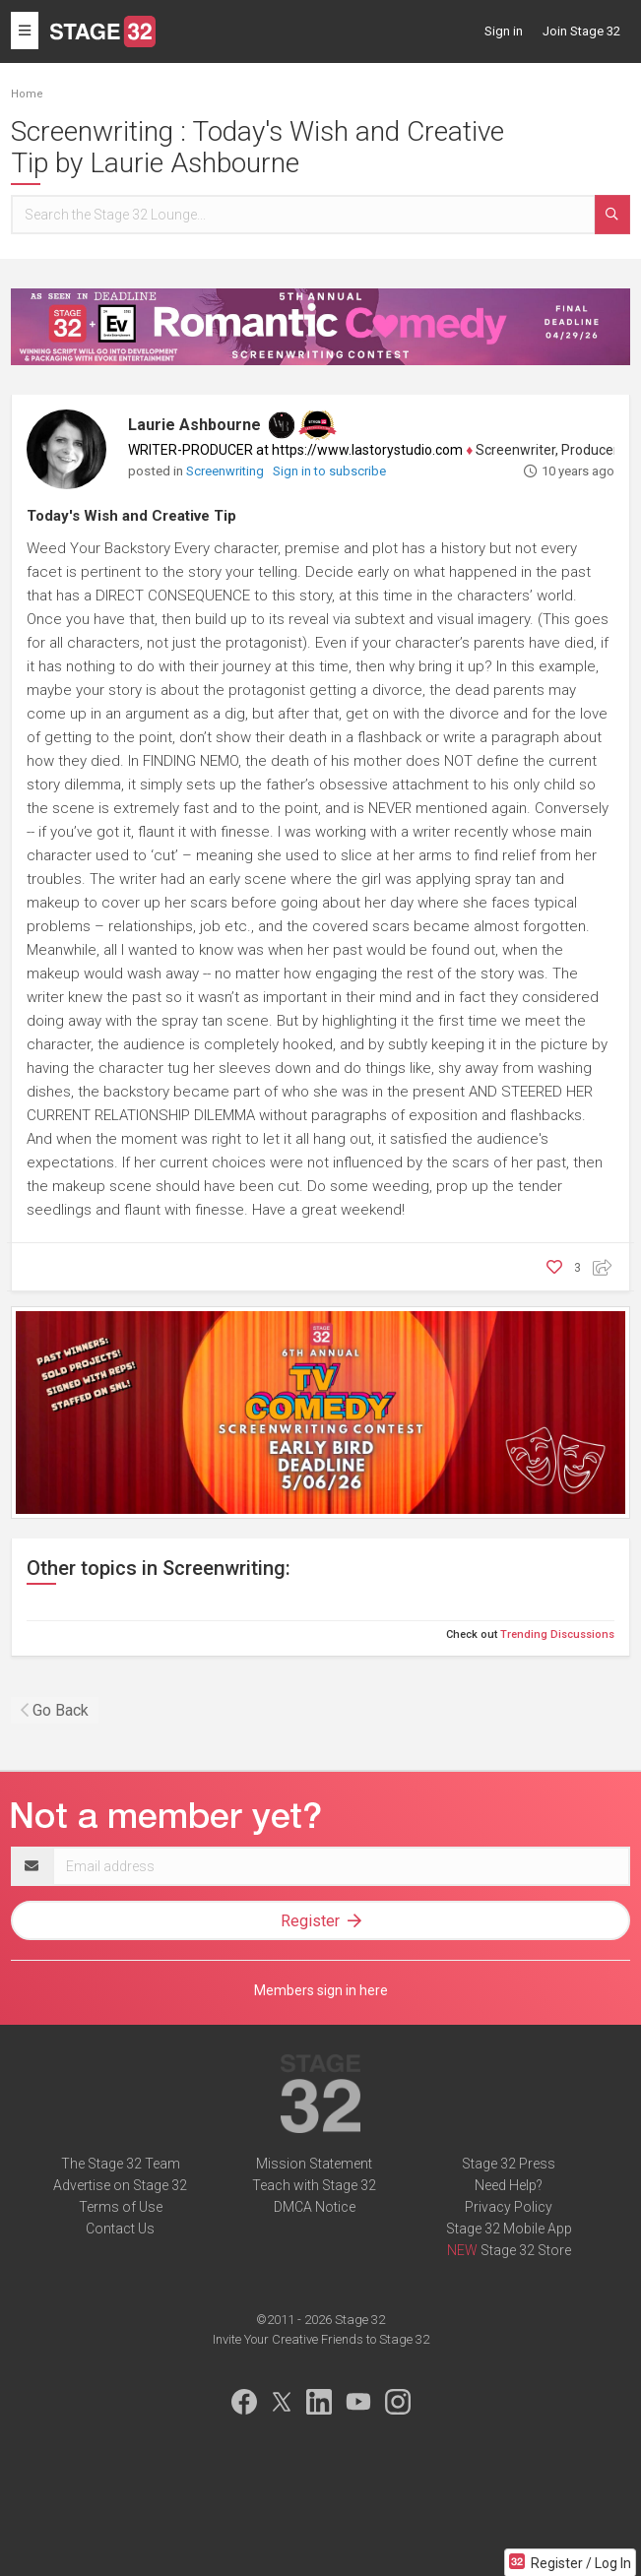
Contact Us (120, 2228)
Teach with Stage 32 (314, 2185)
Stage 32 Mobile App (509, 2228)
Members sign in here (321, 1990)
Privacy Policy (508, 2207)
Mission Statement (314, 2163)
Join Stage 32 (581, 31)
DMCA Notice (314, 2207)
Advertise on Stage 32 (120, 2185)
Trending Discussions (557, 1634)
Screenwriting (226, 471)
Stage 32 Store (526, 2250)
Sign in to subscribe (329, 471)
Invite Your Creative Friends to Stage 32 (321, 2339)
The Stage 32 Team (120, 2163)
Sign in (503, 31)
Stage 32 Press (508, 2163)
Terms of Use (120, 2207)
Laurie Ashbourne (194, 424)
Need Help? (509, 2185)
